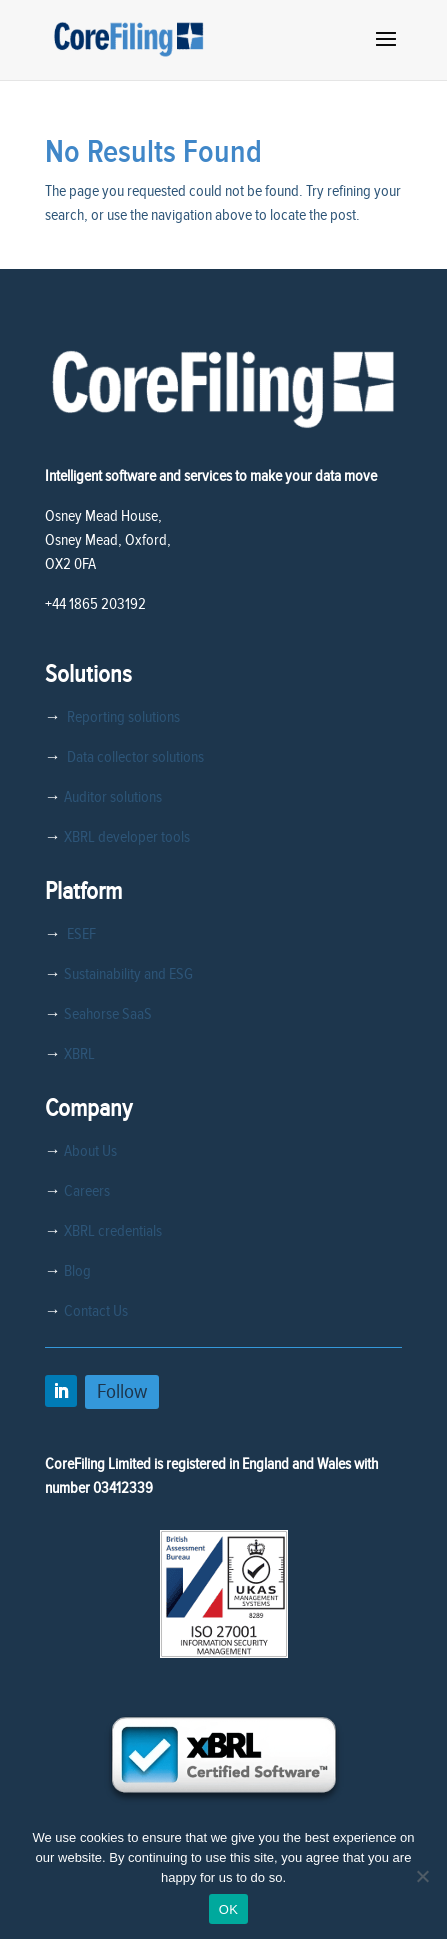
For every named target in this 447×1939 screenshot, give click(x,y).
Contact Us (96, 1311)
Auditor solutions (113, 797)
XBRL (79, 1054)
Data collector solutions (132, 757)
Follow (122, 1391)
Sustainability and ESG (128, 974)
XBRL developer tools (127, 837)
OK (228, 1909)
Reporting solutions (123, 717)
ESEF (78, 934)
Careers (87, 1191)
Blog (77, 1271)
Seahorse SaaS (108, 1014)
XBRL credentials (113, 1231)
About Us (90, 1151)
